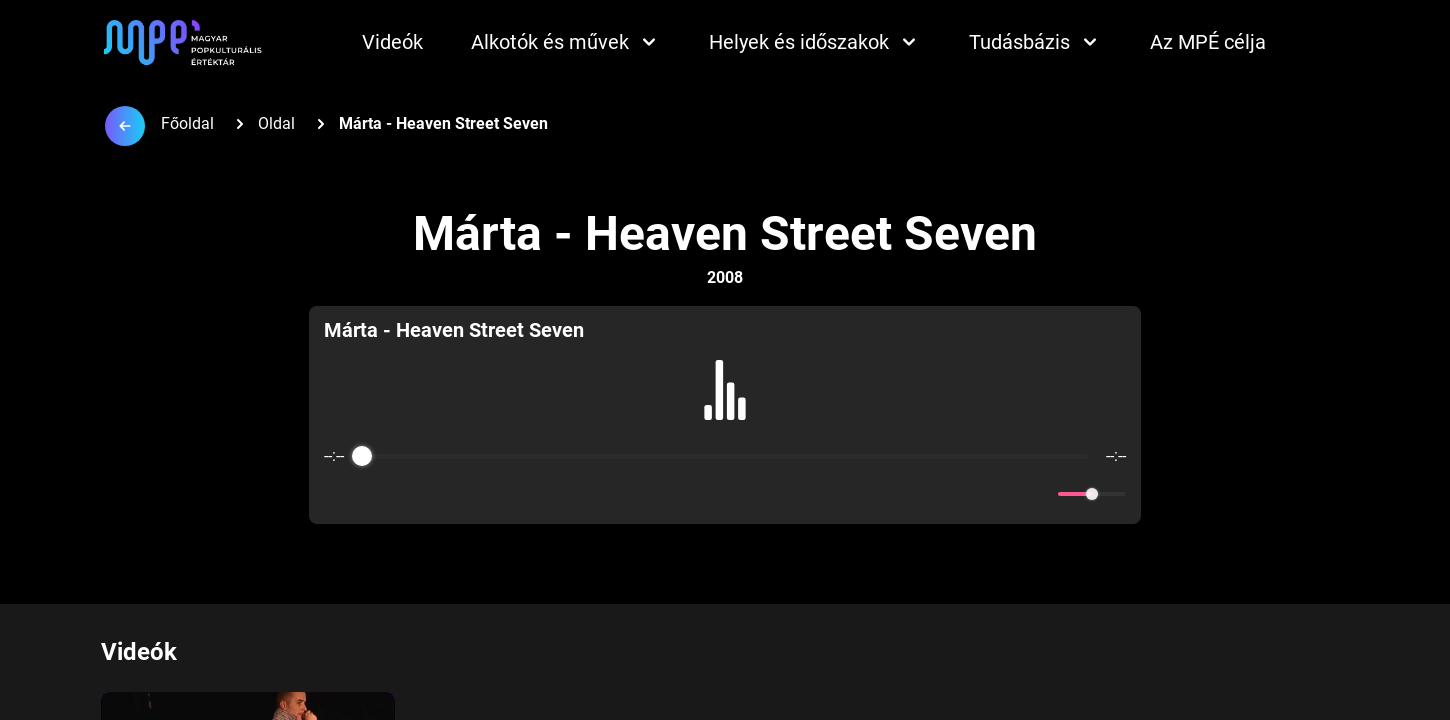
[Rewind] (681, 494)
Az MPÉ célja (1208, 42)
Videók (392, 42)
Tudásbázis (1035, 42)
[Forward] (768, 494)
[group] (725, 415)
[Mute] (1039, 494)
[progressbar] (725, 456)
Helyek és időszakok (815, 42)
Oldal (276, 123)
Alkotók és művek (566, 42)
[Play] (725, 494)
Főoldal (187, 123)
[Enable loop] (337, 494)
